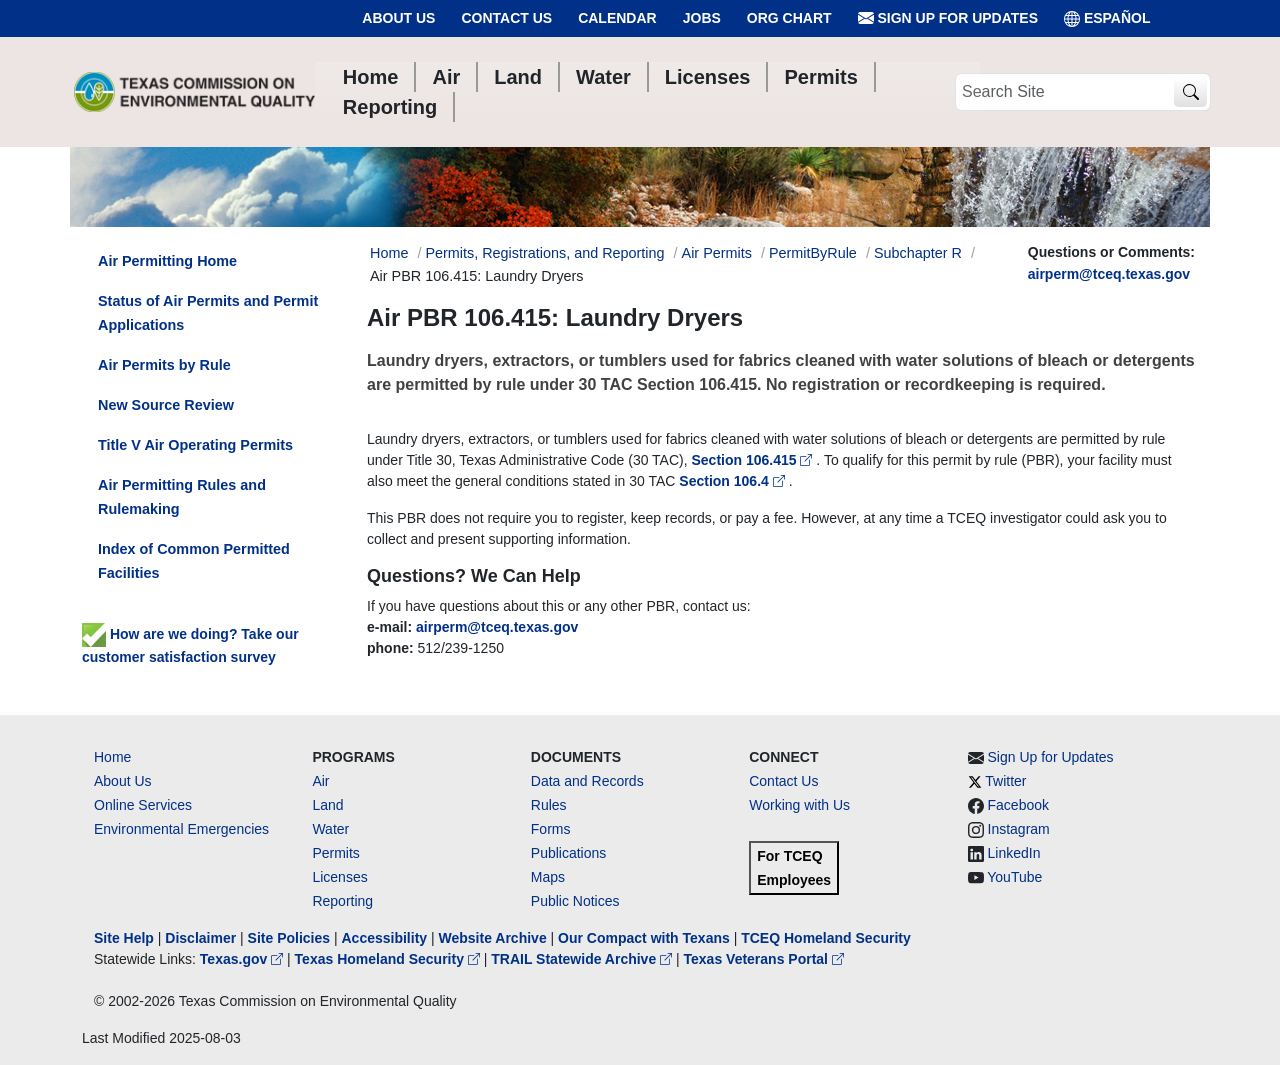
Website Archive (493, 938)
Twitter (1005, 781)
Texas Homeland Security (389, 959)
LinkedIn (1014, 853)
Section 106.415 (754, 460)
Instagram (1019, 829)
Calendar (617, 18)
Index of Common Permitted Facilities (194, 561)
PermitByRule (813, 253)
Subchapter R (918, 253)
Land (327, 805)
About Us (398, 18)
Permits (335, 853)
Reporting (342, 901)
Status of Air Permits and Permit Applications (208, 313)
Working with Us (799, 805)
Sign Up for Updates (948, 18)
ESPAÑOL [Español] (1107, 18)
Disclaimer (200, 938)
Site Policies (289, 938)
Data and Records (587, 781)
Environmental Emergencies (181, 829)
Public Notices (575, 901)
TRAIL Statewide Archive (583, 959)
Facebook (1018, 805)
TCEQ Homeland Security (826, 938)
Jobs (702, 18)
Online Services (143, 805)
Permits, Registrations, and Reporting (544, 253)
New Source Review (166, 405)
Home (112, 757)
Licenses (339, 877)
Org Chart (789, 18)
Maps (548, 877)
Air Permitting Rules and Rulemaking (182, 497)
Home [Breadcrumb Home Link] (389, 253)
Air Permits (717, 253)
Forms (551, 829)
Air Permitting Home (167, 261)
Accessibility (386, 938)
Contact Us (506, 18)
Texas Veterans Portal (764, 959)
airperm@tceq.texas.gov (1109, 274)
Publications (569, 853)
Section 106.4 (733, 481)
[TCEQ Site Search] (1190, 92)
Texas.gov (243, 959)
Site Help (124, 938)
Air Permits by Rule (164, 365)
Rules (549, 805)
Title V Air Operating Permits (195, 445)
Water (330, 829)
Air (320, 781)
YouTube (1014, 877)
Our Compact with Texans (644, 938)
